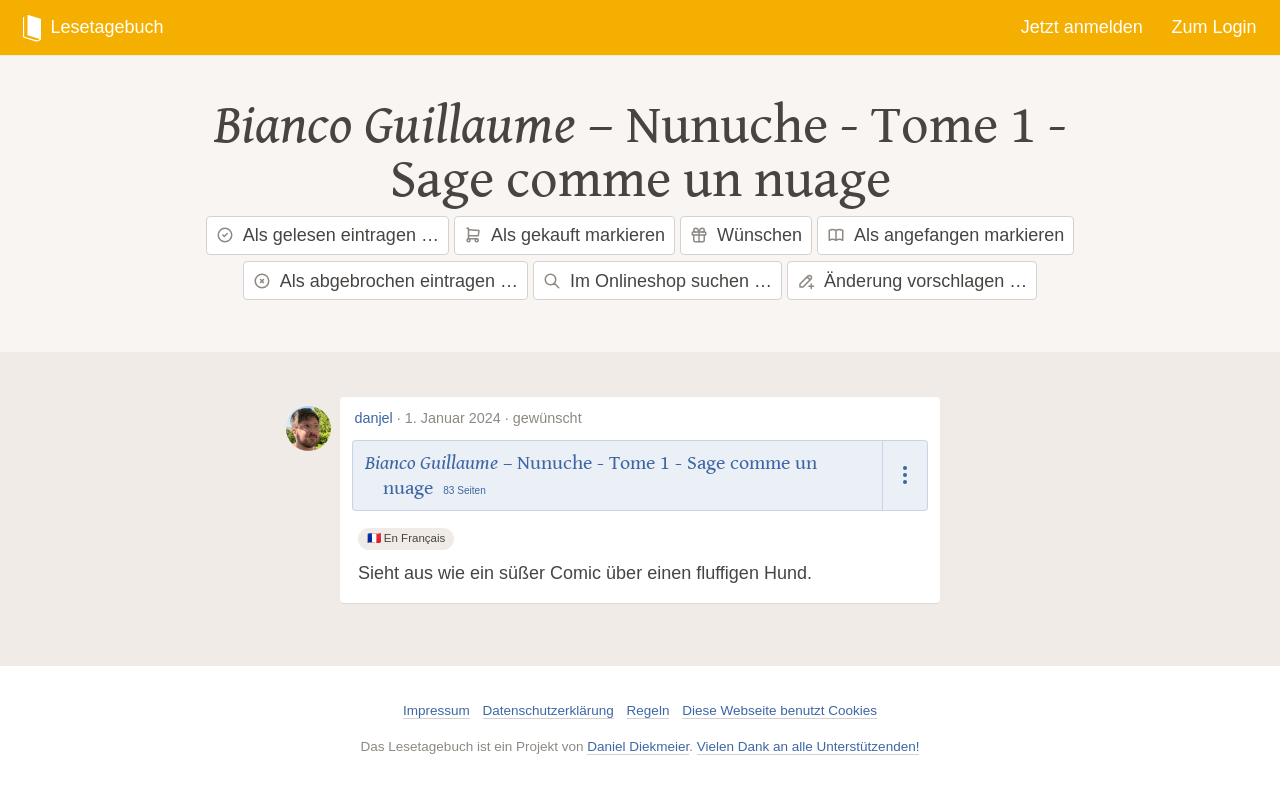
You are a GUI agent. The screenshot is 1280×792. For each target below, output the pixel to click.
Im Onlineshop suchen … (657, 281)
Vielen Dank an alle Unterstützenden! (808, 746)
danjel (373, 418)
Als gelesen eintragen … (327, 235)
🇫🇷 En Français (406, 538)
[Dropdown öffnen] (905, 475)
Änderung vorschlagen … (912, 281)
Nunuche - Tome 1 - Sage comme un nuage (728, 153)
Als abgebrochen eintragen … (385, 281)
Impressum (436, 710)
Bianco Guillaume (395, 126)
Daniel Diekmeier (638, 746)
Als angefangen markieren (945, 235)
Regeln (648, 710)
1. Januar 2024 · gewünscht (493, 418)
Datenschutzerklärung (548, 710)
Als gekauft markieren (564, 235)
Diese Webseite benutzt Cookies (779, 710)
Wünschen (746, 235)
